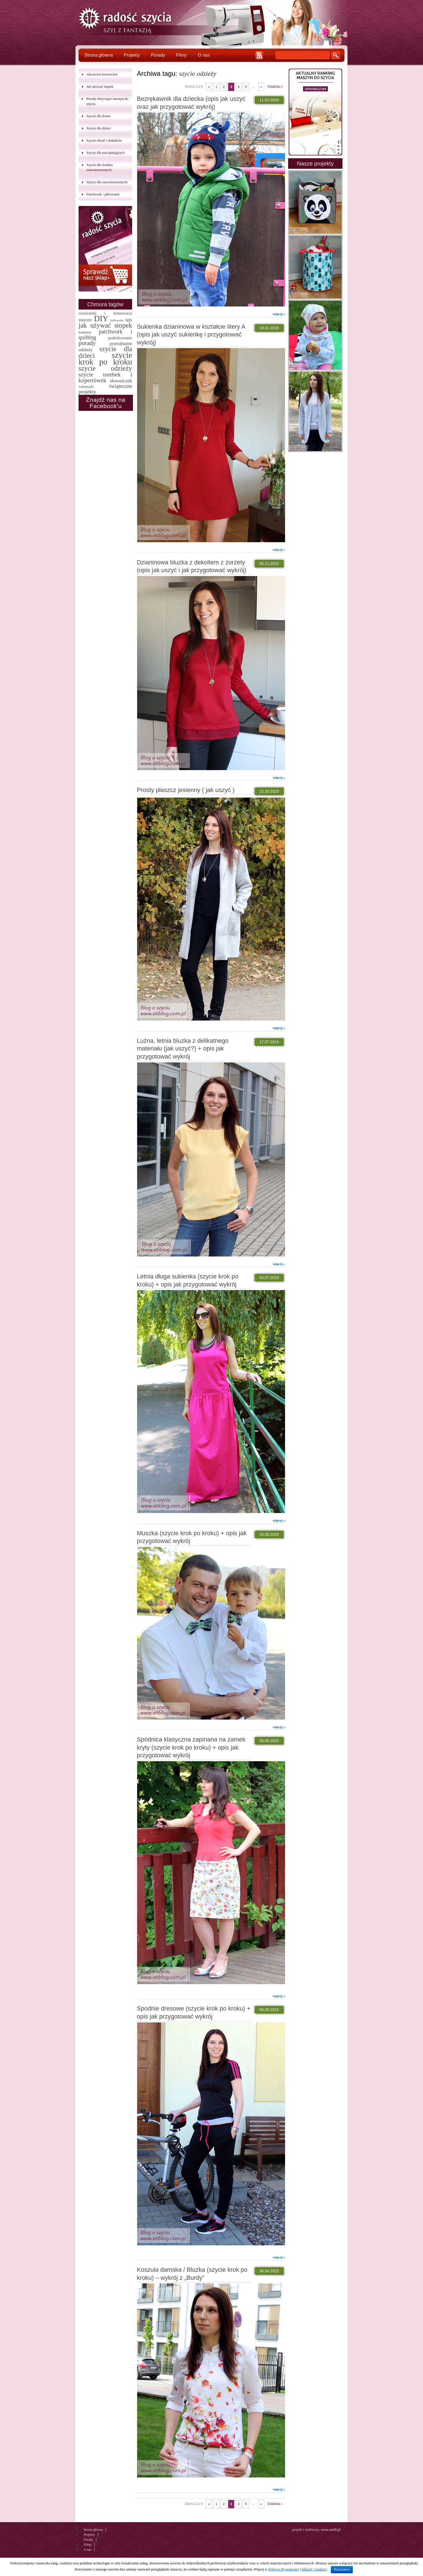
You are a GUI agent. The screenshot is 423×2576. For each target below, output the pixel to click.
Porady (158, 55)
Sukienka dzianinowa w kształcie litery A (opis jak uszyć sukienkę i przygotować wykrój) (191, 334)
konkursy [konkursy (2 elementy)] (85, 332)
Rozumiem (342, 2570)
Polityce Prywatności (283, 2569)
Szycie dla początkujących (105, 152)
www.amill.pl (331, 2529)
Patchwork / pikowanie (103, 194)
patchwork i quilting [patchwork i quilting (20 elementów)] (105, 334)
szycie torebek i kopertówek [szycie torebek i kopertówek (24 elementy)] (105, 377)
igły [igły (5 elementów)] (128, 319)
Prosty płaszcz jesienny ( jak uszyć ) (186, 789)
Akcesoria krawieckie (102, 74)
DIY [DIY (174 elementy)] (101, 318)
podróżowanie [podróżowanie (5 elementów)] (120, 337)
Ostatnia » (275, 87)
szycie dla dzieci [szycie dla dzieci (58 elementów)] (105, 352)
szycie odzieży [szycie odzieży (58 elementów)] (105, 368)
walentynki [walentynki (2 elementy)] (86, 387)
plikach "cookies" (314, 2569)
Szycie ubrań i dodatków (104, 140)
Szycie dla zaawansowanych (106, 182)
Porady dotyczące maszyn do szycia (107, 101)
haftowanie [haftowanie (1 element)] (117, 320)
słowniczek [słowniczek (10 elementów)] (121, 380)
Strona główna (98, 55)
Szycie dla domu (98, 116)
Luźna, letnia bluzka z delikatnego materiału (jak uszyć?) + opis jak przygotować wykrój (182, 1048)
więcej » (279, 314)
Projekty (132, 55)
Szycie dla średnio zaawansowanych (99, 167)
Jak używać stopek (99, 86)
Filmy (181, 55)
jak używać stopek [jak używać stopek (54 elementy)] (105, 325)
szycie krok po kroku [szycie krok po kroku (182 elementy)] (105, 358)
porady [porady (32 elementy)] (87, 343)
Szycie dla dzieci (98, 128)
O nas (204, 55)
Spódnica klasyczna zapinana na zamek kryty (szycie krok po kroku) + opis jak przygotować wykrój (191, 1747)
